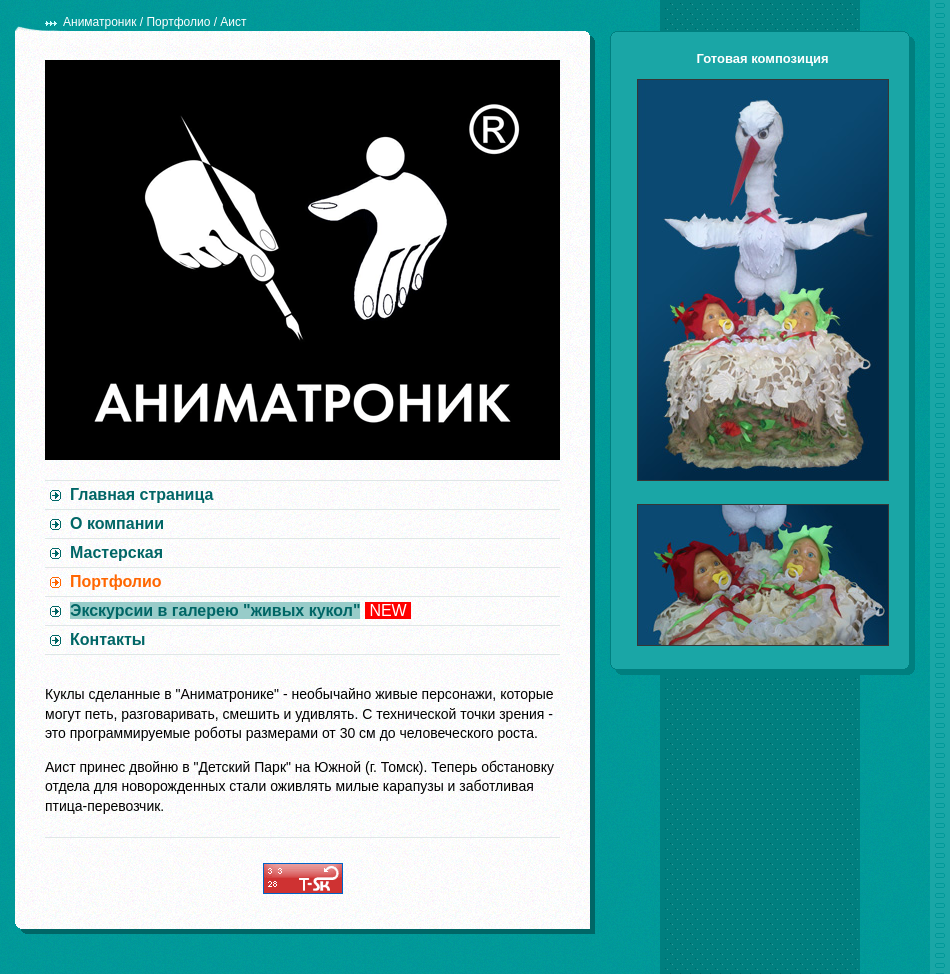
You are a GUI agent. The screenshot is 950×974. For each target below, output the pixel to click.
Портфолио (178, 22)
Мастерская (116, 552)
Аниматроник (99, 22)
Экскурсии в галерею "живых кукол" (215, 610)
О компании (117, 523)
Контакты (107, 639)
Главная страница (141, 494)
